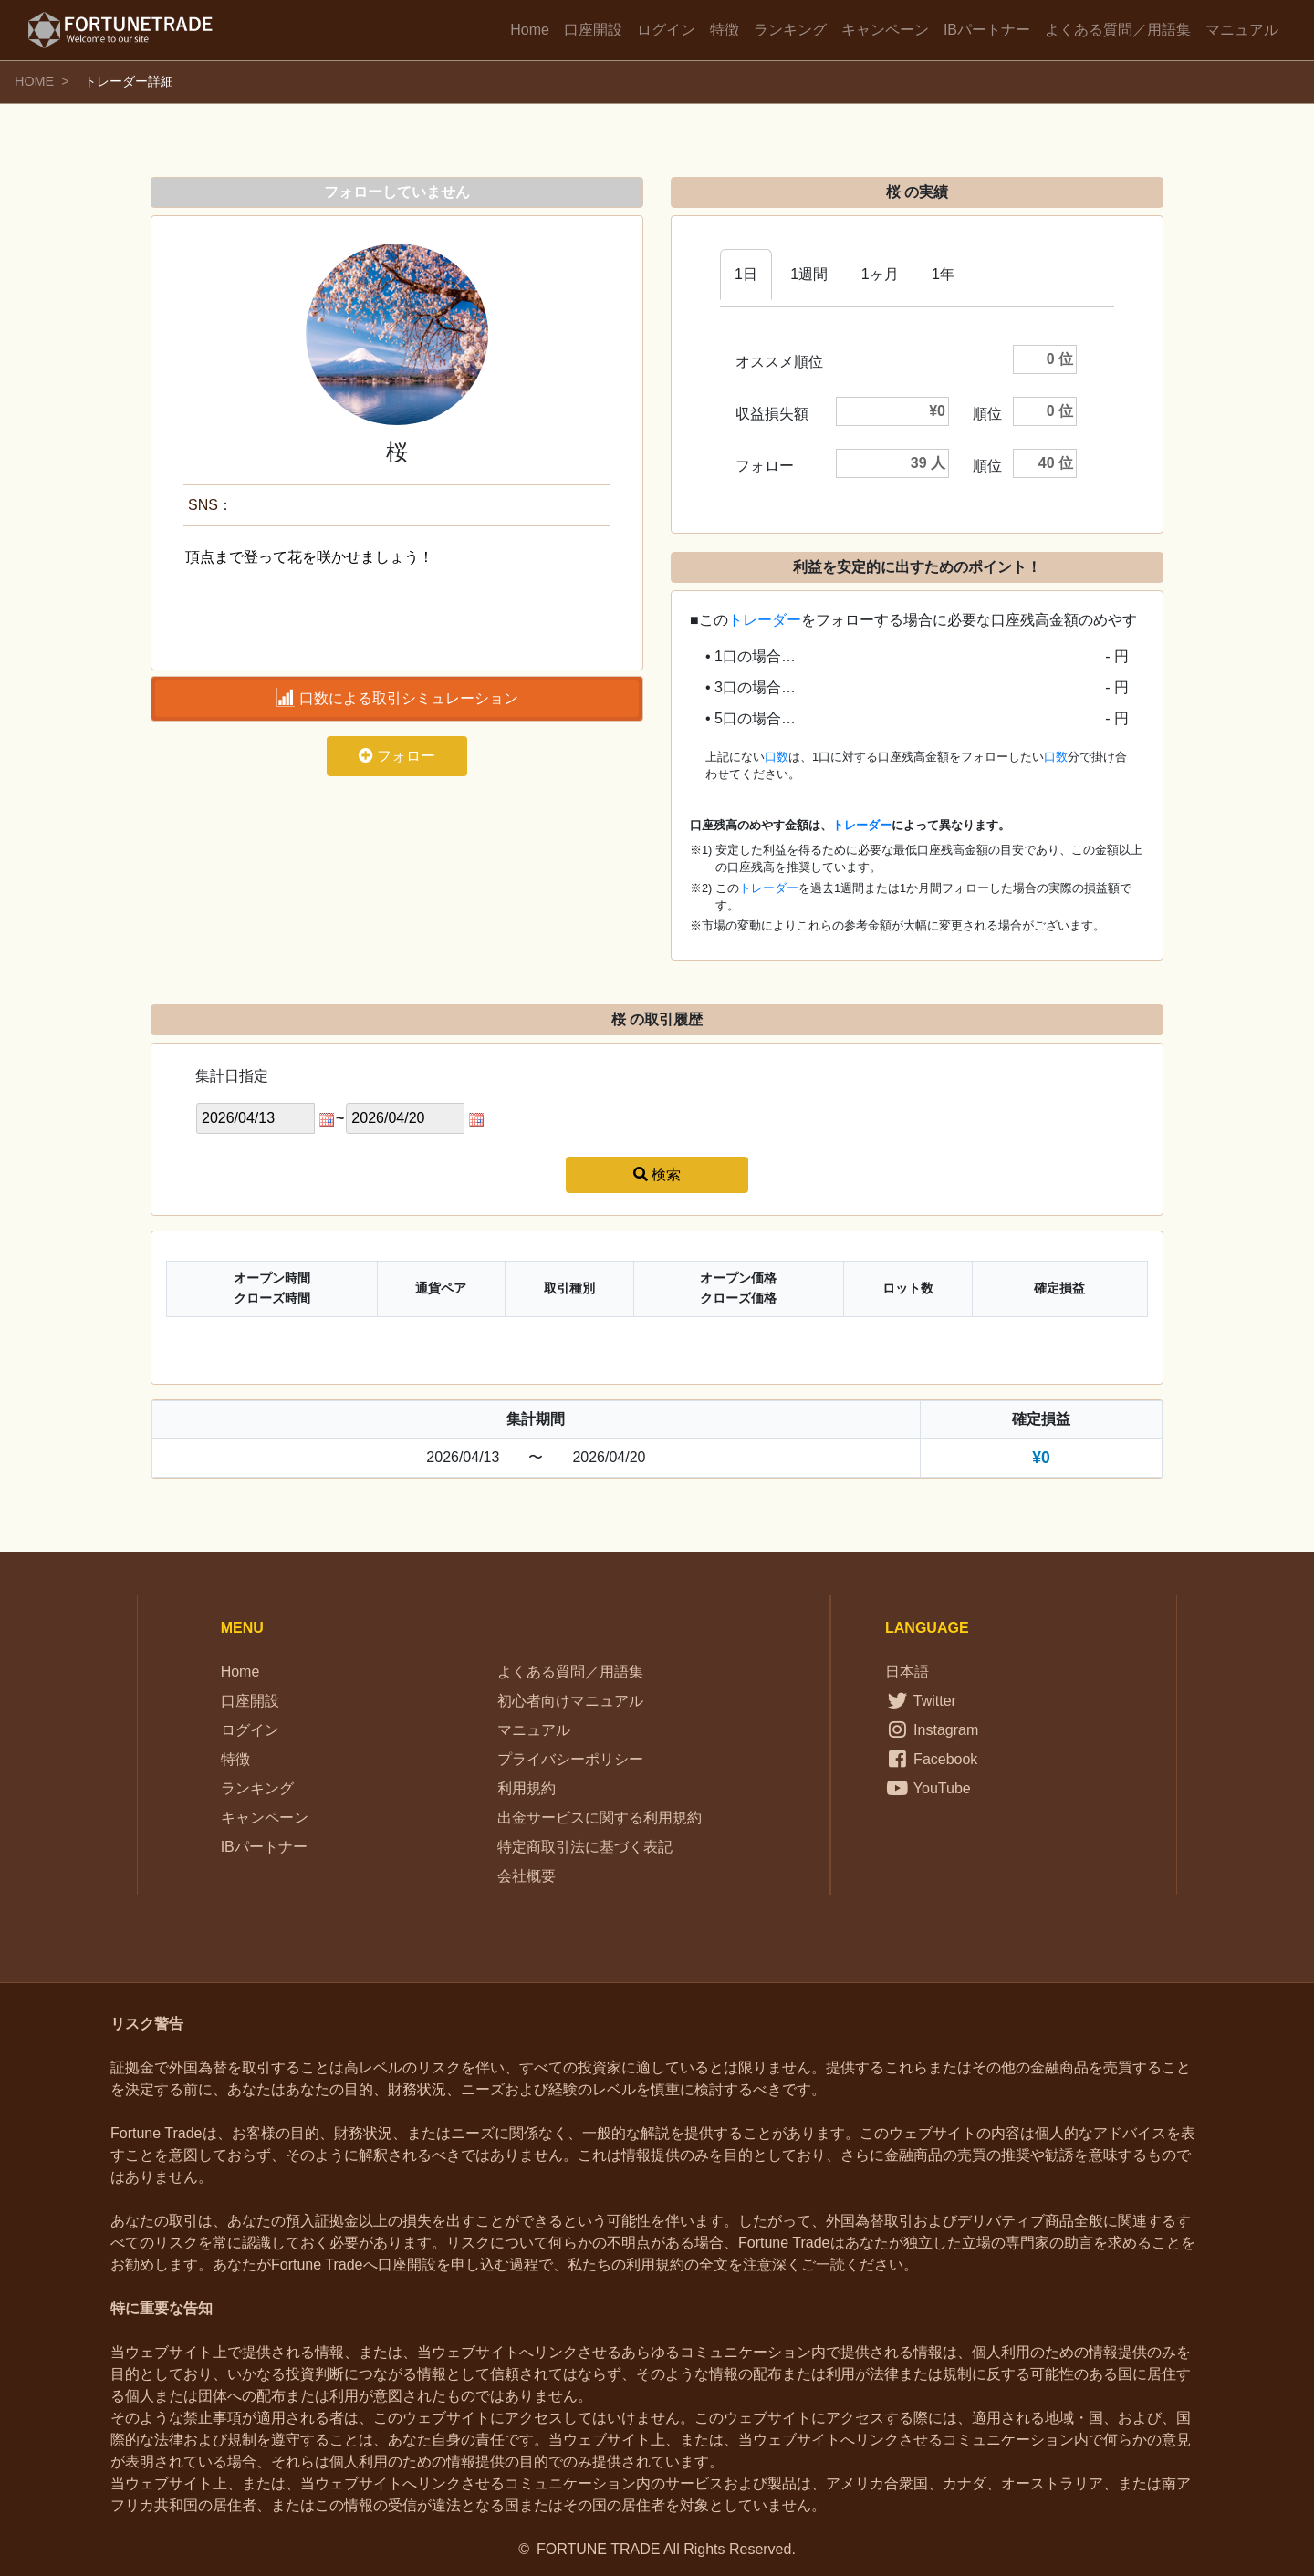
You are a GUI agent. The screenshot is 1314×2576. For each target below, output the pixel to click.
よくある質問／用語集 (1118, 29)
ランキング (790, 29)
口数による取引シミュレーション (397, 697)
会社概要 (526, 1876)
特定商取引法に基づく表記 (585, 1846)
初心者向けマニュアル (570, 1701)
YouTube (928, 1788)
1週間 (809, 274)
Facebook (931, 1759)
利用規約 (526, 1788)
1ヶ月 (880, 274)
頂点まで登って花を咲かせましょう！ (396, 590)
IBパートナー (987, 29)
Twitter (920, 1701)
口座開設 (593, 29)
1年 (943, 274)
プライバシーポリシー (570, 1759)
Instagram (931, 1730)
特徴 (724, 29)
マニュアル (1241, 29)
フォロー (397, 755)
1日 (746, 274)
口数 (776, 756)
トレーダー (764, 620)
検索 (657, 1174)
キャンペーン (885, 29)
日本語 (907, 1671)
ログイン (666, 29)
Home (529, 29)
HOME (34, 81)
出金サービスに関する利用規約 (599, 1817)
